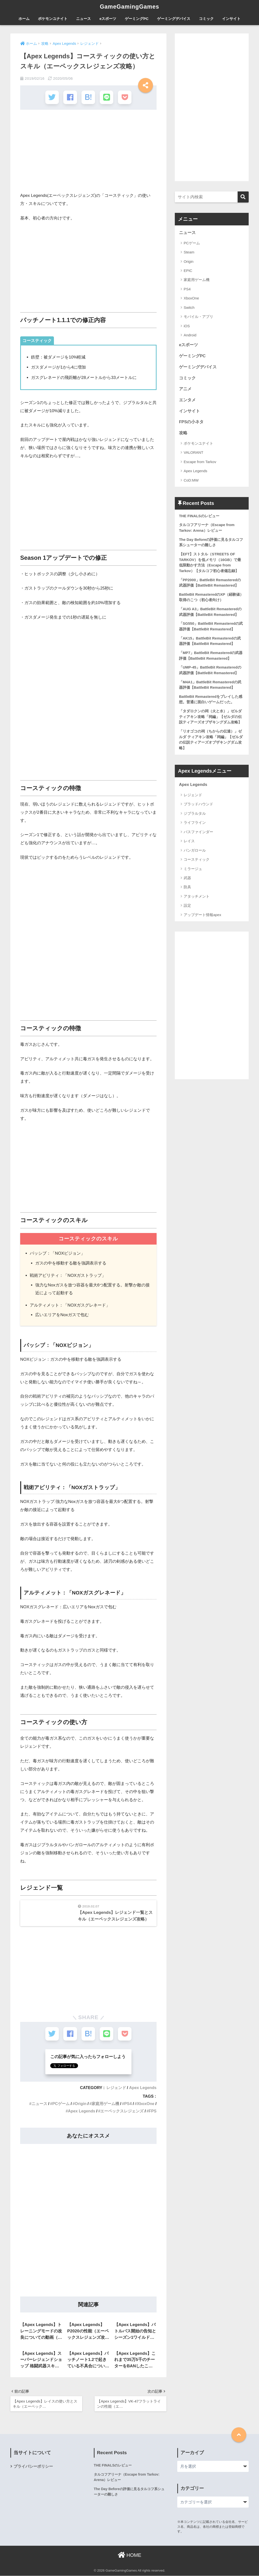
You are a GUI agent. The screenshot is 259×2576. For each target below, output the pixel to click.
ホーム (24, 18)
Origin (81, 2103)
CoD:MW (191, 480)
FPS (153, 2110)
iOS (187, 326)
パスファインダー (198, 832)
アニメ (185, 389)
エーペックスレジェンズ (122, 2110)
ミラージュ (193, 869)
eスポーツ (107, 18)
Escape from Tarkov (200, 462)
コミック (206, 18)
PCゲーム (61, 2103)
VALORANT (193, 452)
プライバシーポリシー (33, 2466)
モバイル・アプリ (198, 316)
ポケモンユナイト (52, 18)
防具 (187, 887)
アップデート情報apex (202, 915)
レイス (189, 841)
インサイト (231, 18)
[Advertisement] (88, 152)
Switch (189, 307)
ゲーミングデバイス (173, 18)
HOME (129, 2555)
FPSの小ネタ (191, 422)
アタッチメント (197, 896)
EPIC (188, 270)
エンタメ (187, 400)
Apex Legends (143, 2087)
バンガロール (195, 850)
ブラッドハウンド (198, 804)
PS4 (128, 2103)
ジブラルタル (195, 813)
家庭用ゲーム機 (105, 2103)
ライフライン (195, 822)
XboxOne (145, 2103)
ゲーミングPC (136, 18)
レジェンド (116, 2087)
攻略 (183, 433)
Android (190, 335)
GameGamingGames (129, 6)
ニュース (83, 18)
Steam (189, 252)
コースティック (197, 859)
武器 (187, 878)
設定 (187, 905)
